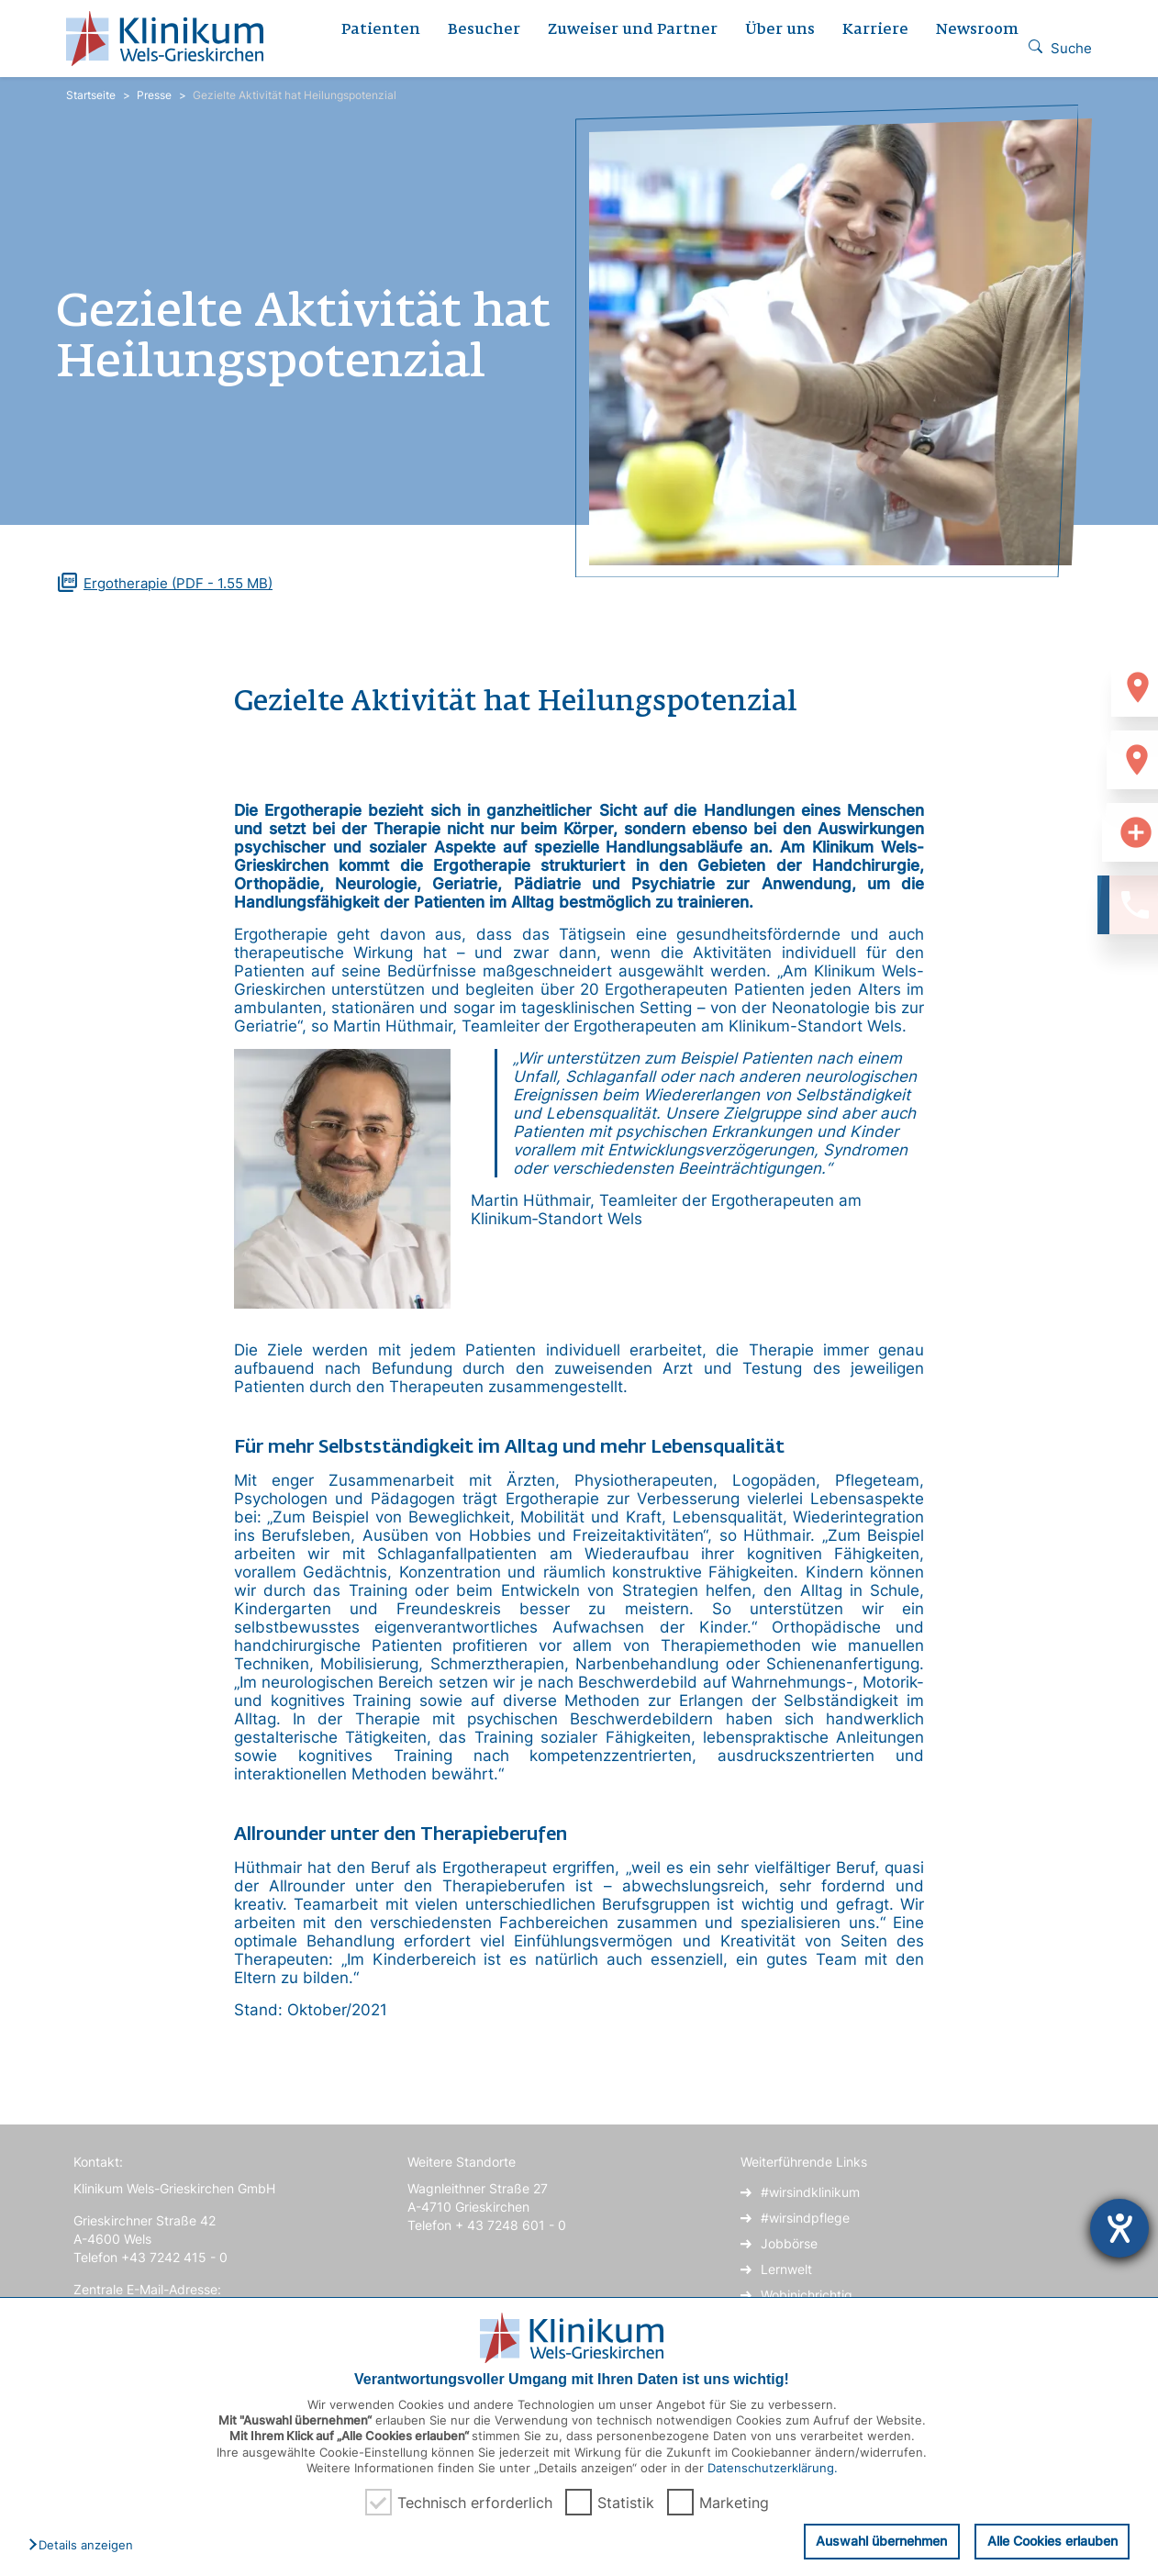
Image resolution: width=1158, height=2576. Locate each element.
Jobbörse (789, 2243)
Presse (154, 95)
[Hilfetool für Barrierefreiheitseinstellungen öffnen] (1119, 2228)
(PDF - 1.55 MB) (178, 583)
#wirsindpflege (805, 2217)
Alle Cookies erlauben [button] (1052, 2540)
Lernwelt (786, 2269)
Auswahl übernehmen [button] (881, 2540)
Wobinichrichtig (806, 2295)
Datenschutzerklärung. (772, 2467)
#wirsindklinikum (810, 2192)
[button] (85, 2545)
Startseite (91, 95)
